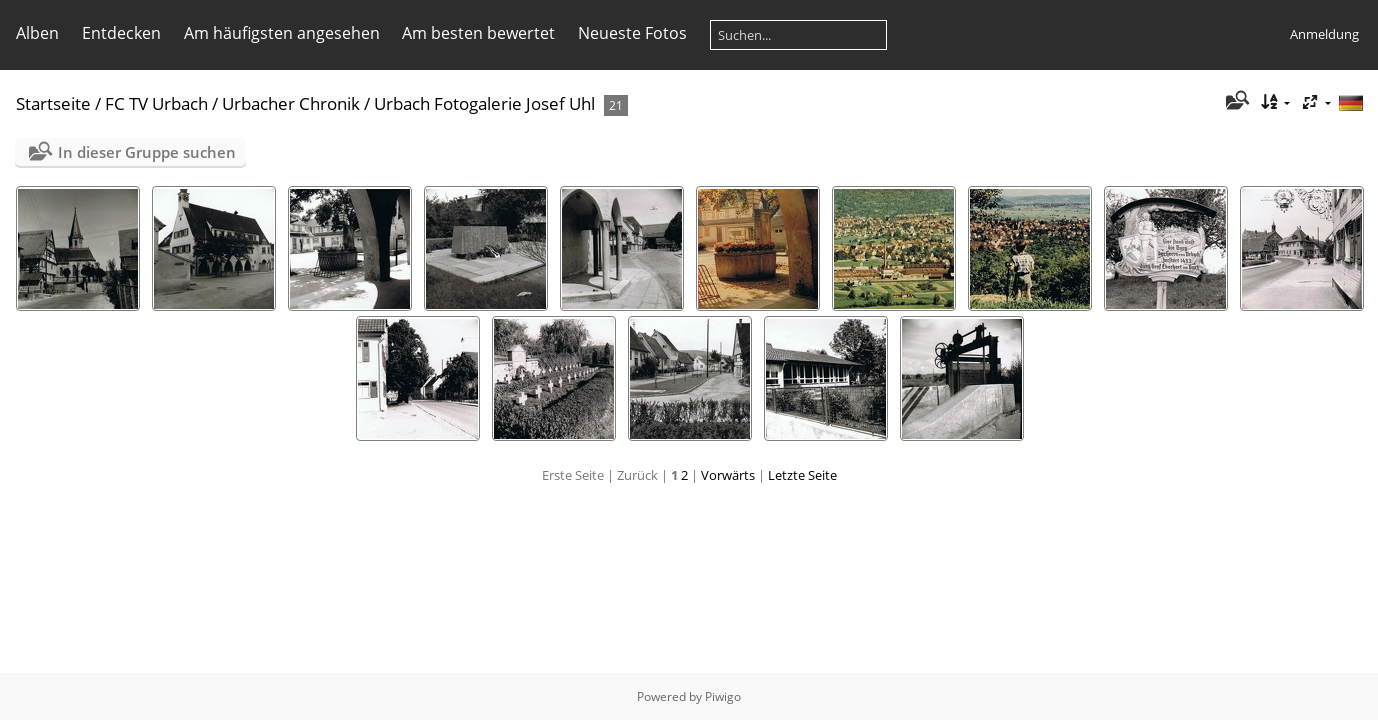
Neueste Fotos (632, 33)
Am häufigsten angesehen (282, 33)
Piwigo (723, 696)
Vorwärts (728, 475)
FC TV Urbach (156, 103)
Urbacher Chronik (291, 103)
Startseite (53, 103)
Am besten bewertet (478, 33)
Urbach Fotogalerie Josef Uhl (484, 103)
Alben (37, 33)
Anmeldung (1324, 34)
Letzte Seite (802, 475)
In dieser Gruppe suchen (147, 152)
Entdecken (121, 33)
